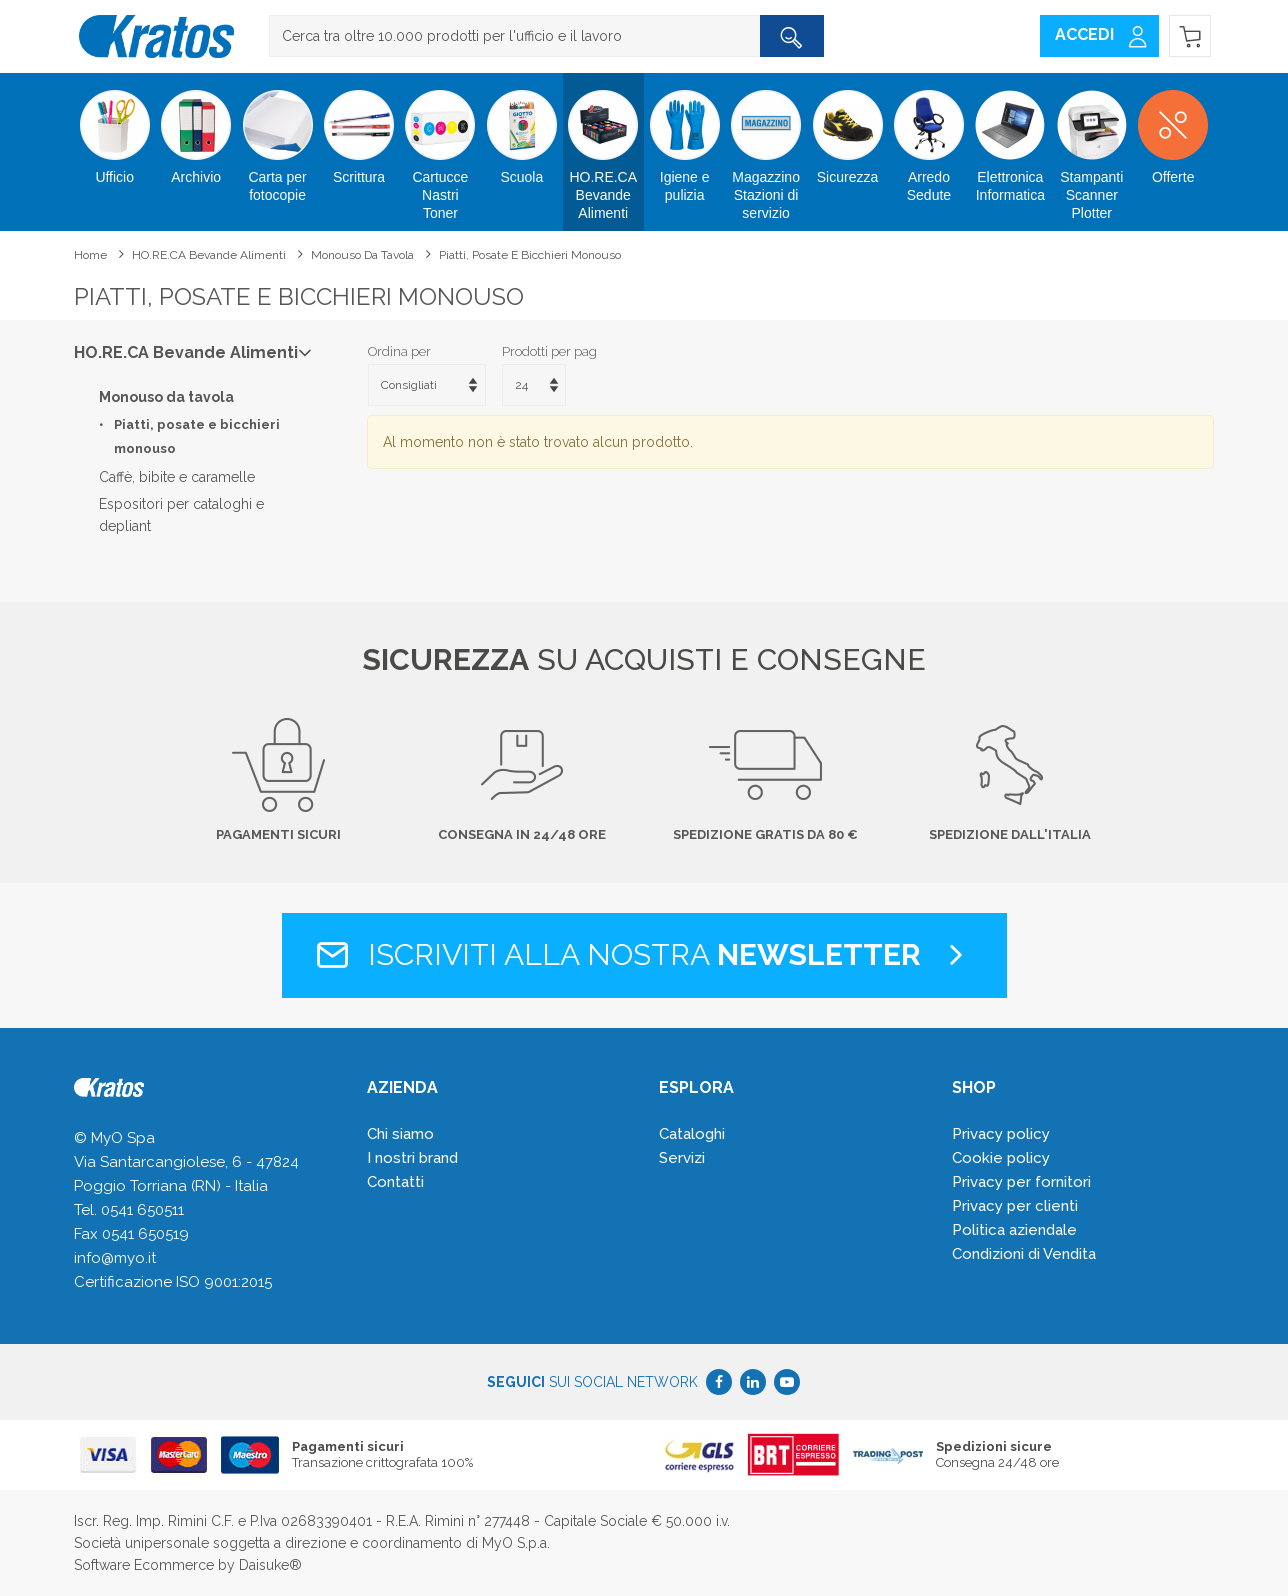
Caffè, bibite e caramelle (177, 477)
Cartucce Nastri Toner (440, 147)
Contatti (395, 1182)
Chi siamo (400, 1134)
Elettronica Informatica (1010, 138)
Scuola (521, 129)
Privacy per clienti (1015, 1206)
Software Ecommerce (144, 1565)
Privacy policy (1001, 1134)
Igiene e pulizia (684, 138)
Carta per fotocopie (277, 138)
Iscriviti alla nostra (644, 954)
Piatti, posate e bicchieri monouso (530, 255)
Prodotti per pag (549, 351)
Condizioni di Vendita (1024, 1254)
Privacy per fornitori (1021, 1182)
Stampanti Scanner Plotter (1091, 147)
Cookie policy (1001, 1158)
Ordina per (399, 351)
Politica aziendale (1014, 1230)
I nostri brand (412, 1158)
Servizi (682, 1158)
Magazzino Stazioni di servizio (765, 147)
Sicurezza (847, 129)
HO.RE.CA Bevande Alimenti (603, 147)
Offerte (1172, 129)
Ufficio (114, 129)
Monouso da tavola (362, 255)
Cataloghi (692, 1134)
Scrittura (358, 129)
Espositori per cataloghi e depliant (181, 515)
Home (90, 255)
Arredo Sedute (928, 138)
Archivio (195, 129)
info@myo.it (115, 1258)
